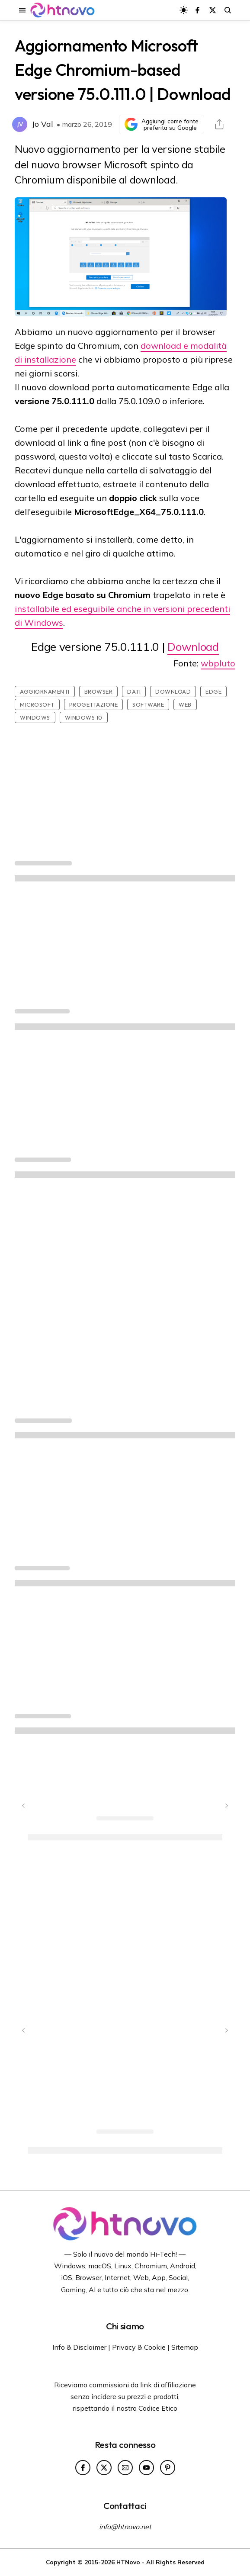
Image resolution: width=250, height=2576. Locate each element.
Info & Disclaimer (79, 2347)
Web (185, 704)
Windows (35, 717)
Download (193, 647)
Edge (213, 691)
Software (148, 704)
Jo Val (42, 124)
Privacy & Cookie (139, 2347)
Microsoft (37, 704)
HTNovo (128, 2562)
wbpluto (218, 663)
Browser (98, 691)
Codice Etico (157, 2408)
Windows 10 (84, 717)
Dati (134, 691)
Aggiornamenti (45, 691)
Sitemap (184, 2347)
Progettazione (93, 704)
